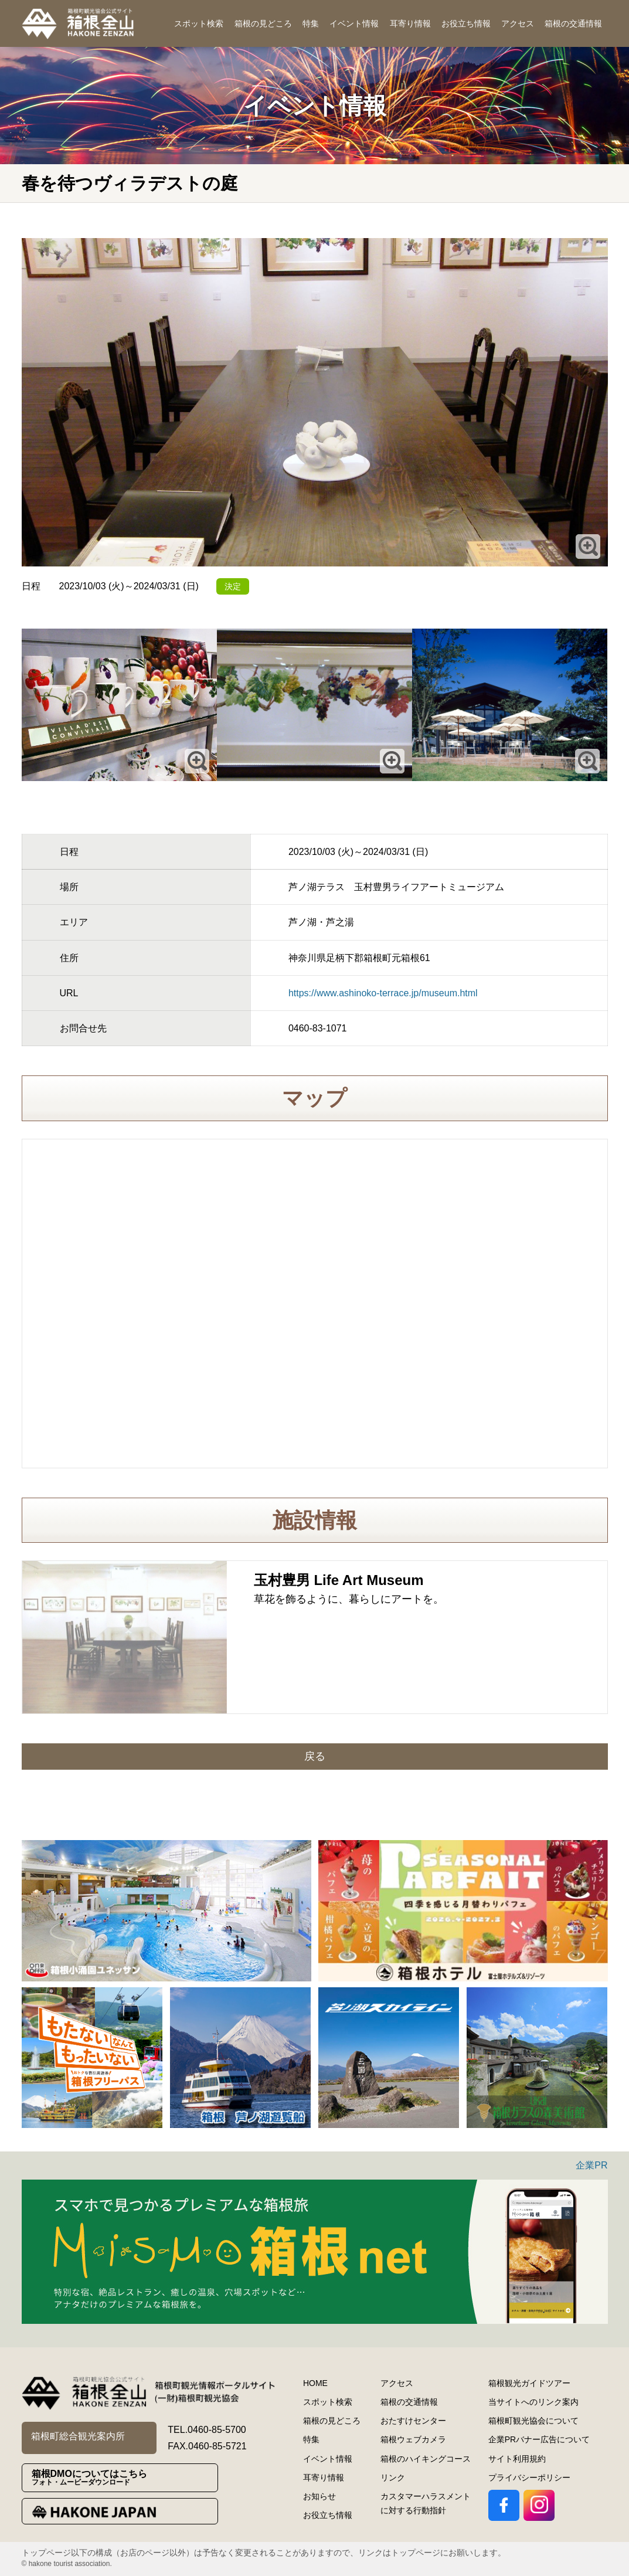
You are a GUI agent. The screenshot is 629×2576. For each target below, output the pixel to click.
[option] (166, 1910)
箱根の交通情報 (573, 23)
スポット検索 (198, 23)
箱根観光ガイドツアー (529, 2383)
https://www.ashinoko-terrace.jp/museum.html (383, 993)
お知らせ (319, 2496)
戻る (314, 1756)
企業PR (591, 2165)
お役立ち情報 (466, 23)
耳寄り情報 (410, 23)
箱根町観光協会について (533, 2420)
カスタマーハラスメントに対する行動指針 (425, 2503)
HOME (315, 2383)
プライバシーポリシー (529, 2477)
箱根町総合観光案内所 (78, 2436)
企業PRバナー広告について (539, 2439)
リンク (392, 2477)
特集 (310, 23)
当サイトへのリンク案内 (533, 2402)
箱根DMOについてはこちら (124, 2478)
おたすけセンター (413, 2420)
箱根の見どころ (263, 23)
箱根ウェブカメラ (413, 2439)
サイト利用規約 (517, 2458)
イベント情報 (354, 23)
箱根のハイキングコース (425, 2458)
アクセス (517, 23)
